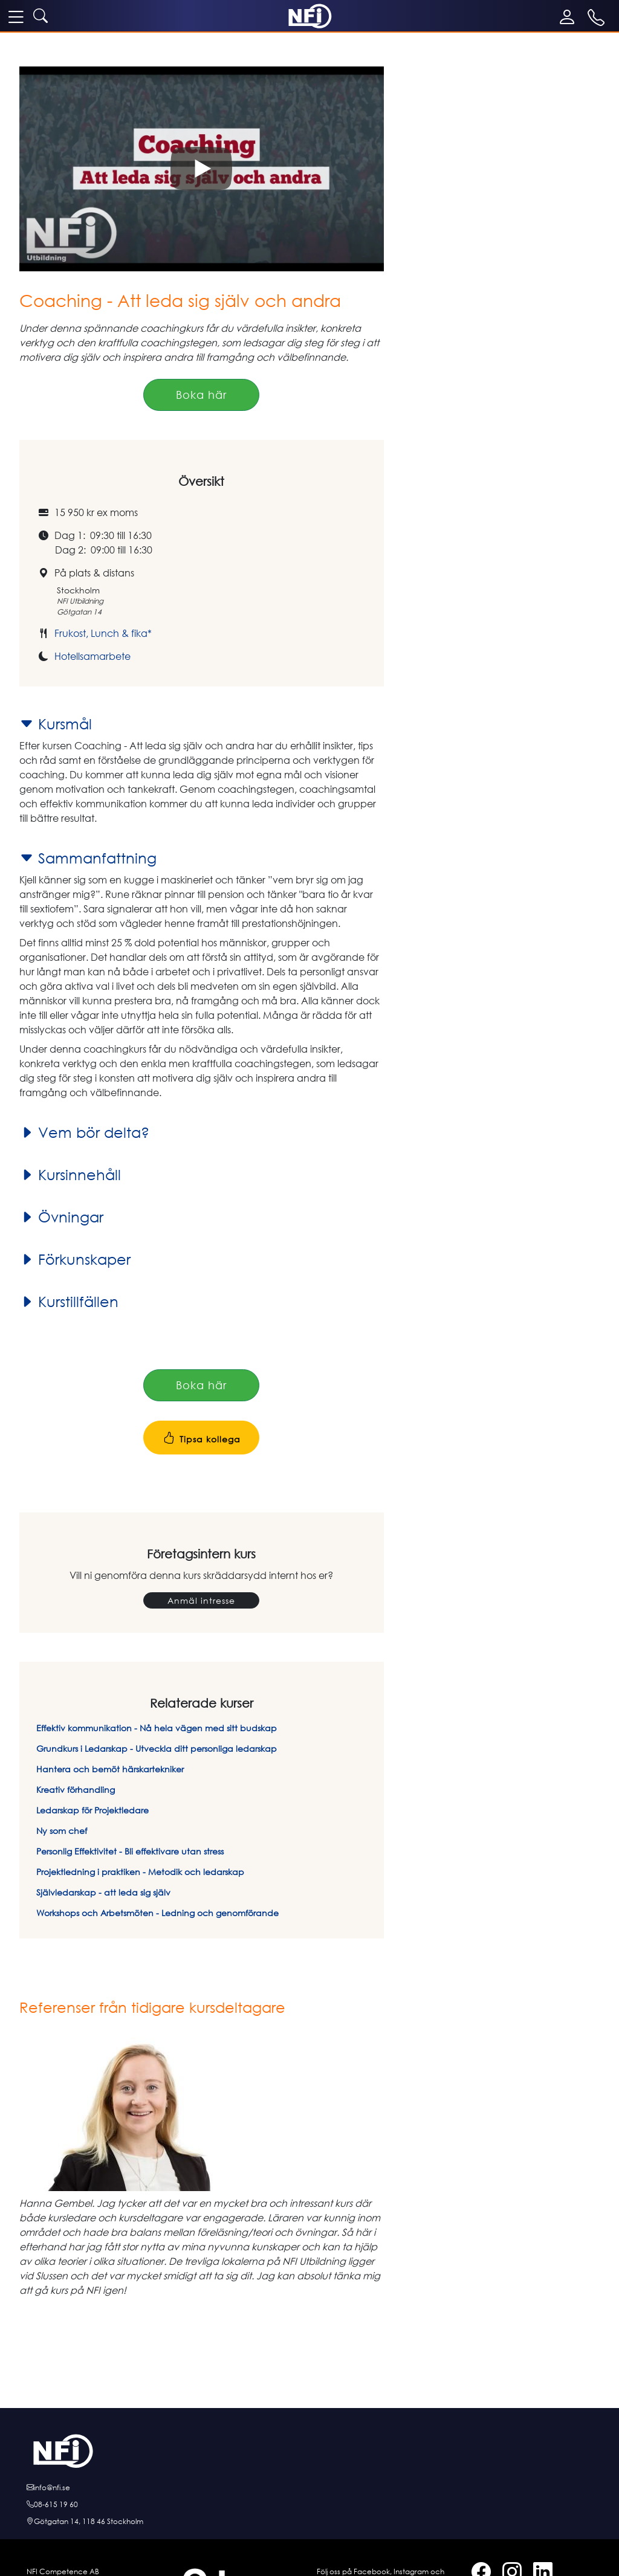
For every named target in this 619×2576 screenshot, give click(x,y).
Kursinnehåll (70, 1174)
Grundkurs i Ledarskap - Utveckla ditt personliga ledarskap (156, 1748)
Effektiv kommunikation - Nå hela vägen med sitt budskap (156, 1728)
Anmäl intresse (201, 1600)
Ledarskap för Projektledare (92, 1810)
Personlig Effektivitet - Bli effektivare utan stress (130, 1851)
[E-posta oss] (309, 2487)
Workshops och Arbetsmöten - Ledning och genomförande (157, 1913)
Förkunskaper (75, 1259)
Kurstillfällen (68, 1301)
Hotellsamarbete (92, 656)
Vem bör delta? (84, 1132)
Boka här (201, 394)
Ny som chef (61, 1830)
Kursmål (55, 723)
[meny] (16, 16)
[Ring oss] (309, 2504)
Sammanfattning (88, 858)
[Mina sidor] (569, 16)
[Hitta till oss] (309, 2521)
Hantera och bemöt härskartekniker (110, 1769)
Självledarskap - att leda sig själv (103, 1892)
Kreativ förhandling (75, 1789)
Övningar (61, 1217)
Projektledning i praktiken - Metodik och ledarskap (140, 1872)
